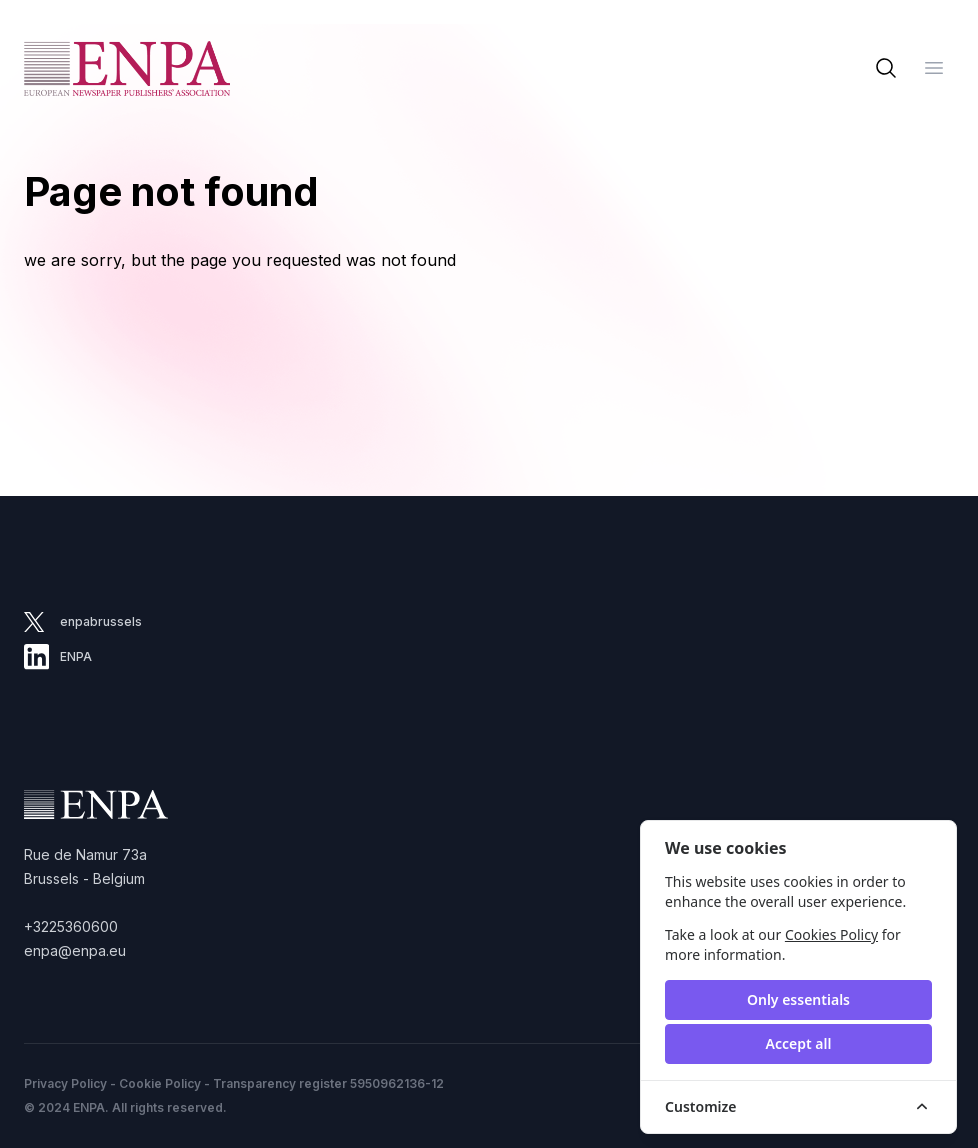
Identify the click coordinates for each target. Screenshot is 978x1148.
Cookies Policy (831, 934)
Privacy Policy (65, 1083)
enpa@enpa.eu (75, 950)
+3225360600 (71, 926)
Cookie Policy (160, 1083)
